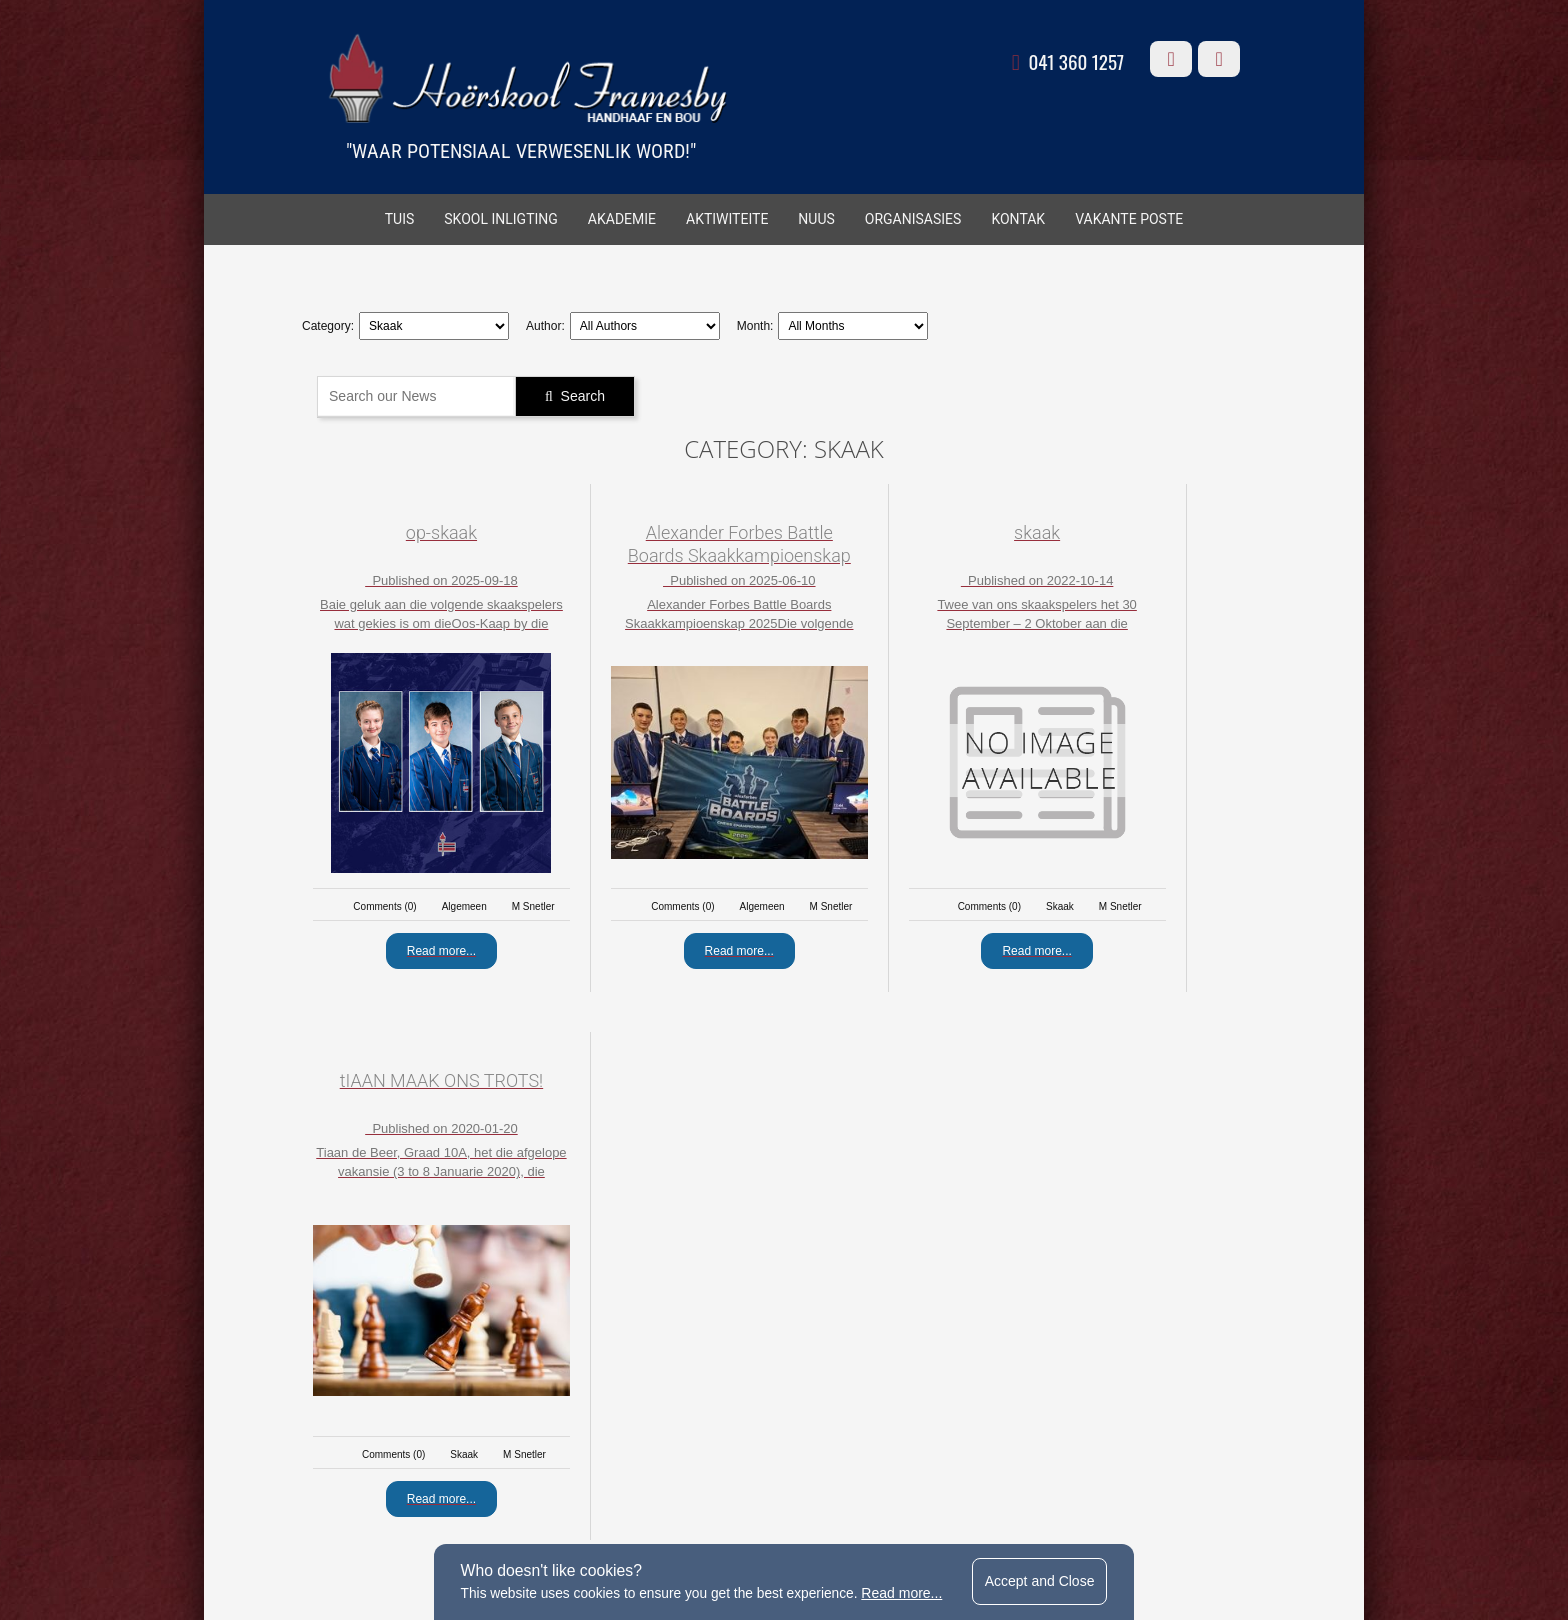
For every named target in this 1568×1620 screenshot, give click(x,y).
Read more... (904, 1592)
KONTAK (1018, 221)
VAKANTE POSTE (1129, 221)
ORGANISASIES (913, 221)
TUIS (400, 221)
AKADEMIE (622, 221)
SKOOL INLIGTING (501, 221)
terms (634, 1522)
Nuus (816, 221)
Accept (1045, 1580)
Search (586, 395)
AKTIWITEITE (727, 221)
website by (1042, 1522)
